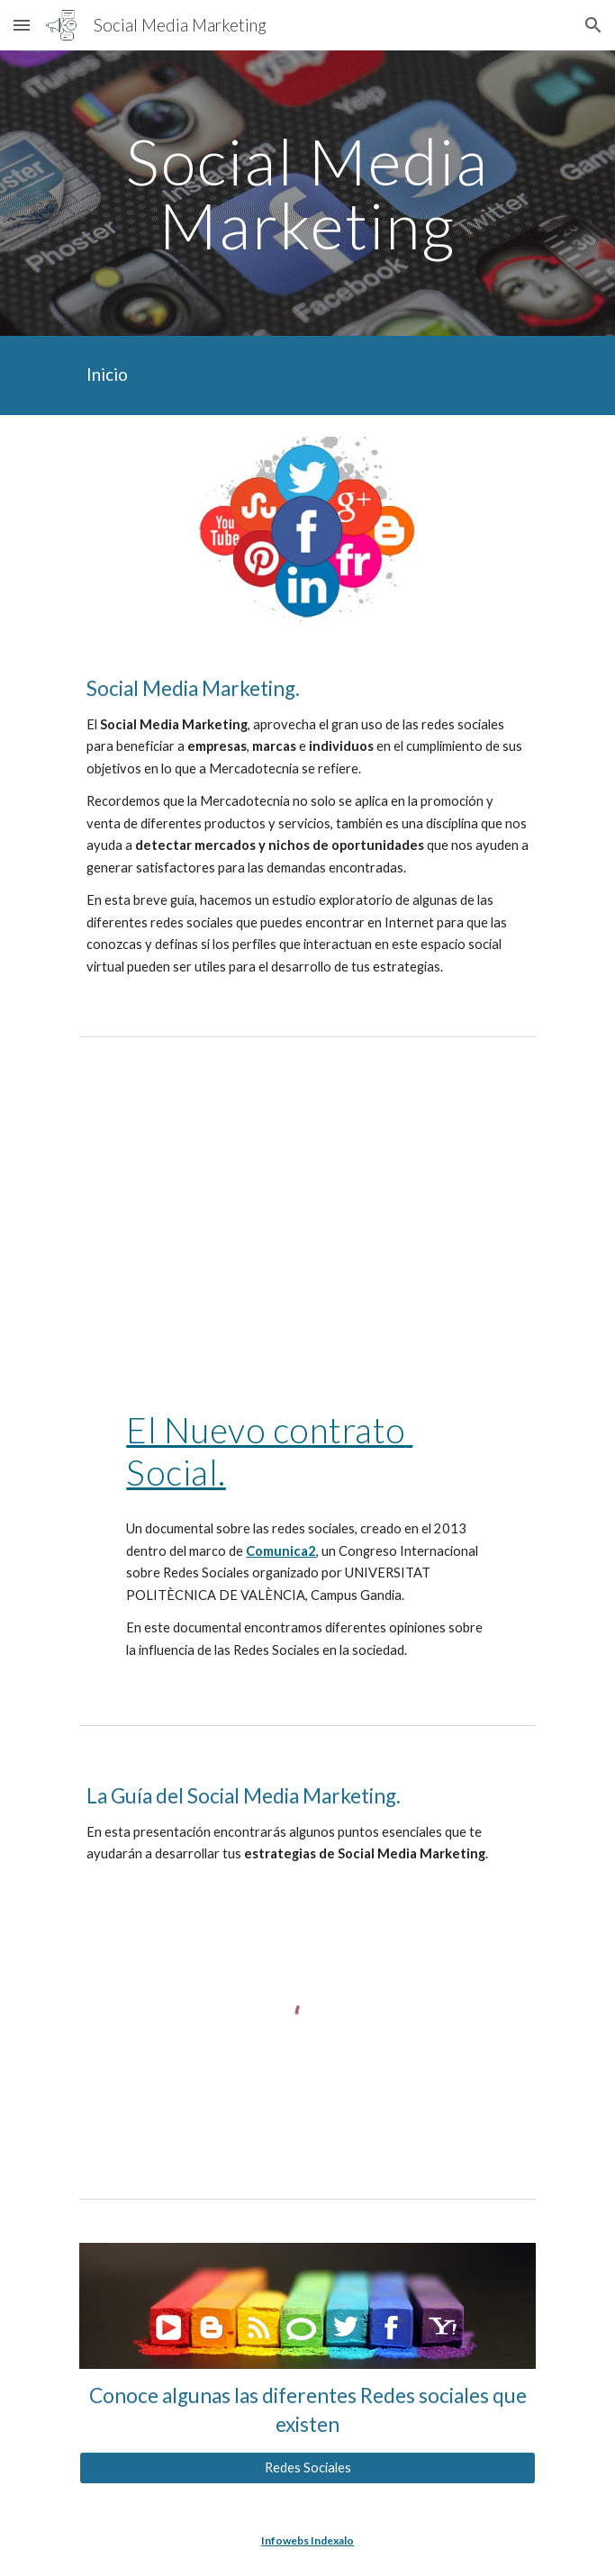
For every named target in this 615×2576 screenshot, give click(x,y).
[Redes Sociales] (307, 2468)
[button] (21, 25)
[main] (307, 193)
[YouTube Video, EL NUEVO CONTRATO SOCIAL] (307, 1217)
